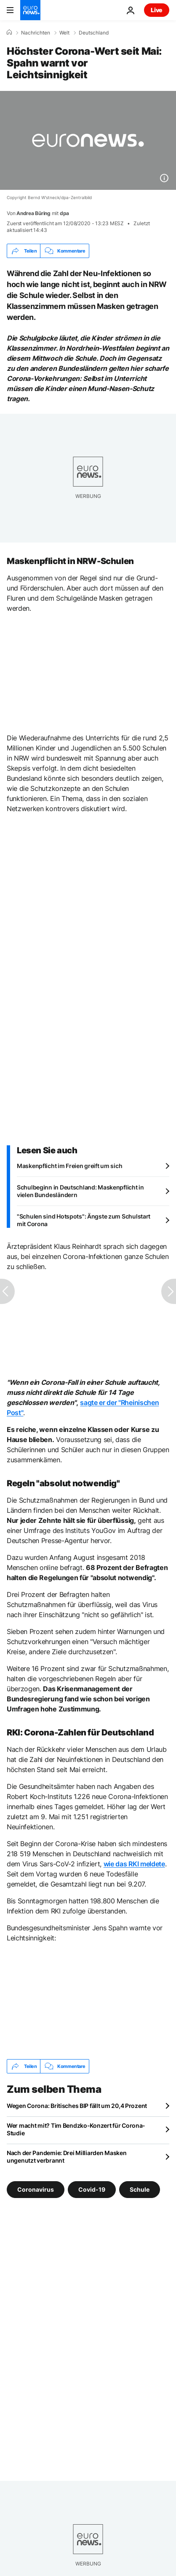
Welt (64, 32)
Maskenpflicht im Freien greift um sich (69, 1165)
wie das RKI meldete (134, 1864)
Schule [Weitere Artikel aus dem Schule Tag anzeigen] (139, 2189)
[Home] (9, 32)
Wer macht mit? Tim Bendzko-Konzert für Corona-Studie (76, 2129)
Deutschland (94, 32)
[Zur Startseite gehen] (30, 10)
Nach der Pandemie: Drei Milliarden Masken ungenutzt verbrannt (67, 2156)
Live (157, 9)
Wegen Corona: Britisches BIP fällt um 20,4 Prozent (77, 2105)
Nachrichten (35, 32)
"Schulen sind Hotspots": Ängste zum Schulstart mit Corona (83, 1220)
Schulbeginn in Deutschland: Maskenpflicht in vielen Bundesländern (80, 1191)
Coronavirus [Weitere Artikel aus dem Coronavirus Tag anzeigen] (35, 2189)
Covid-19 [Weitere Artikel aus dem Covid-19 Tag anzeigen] (91, 2189)
